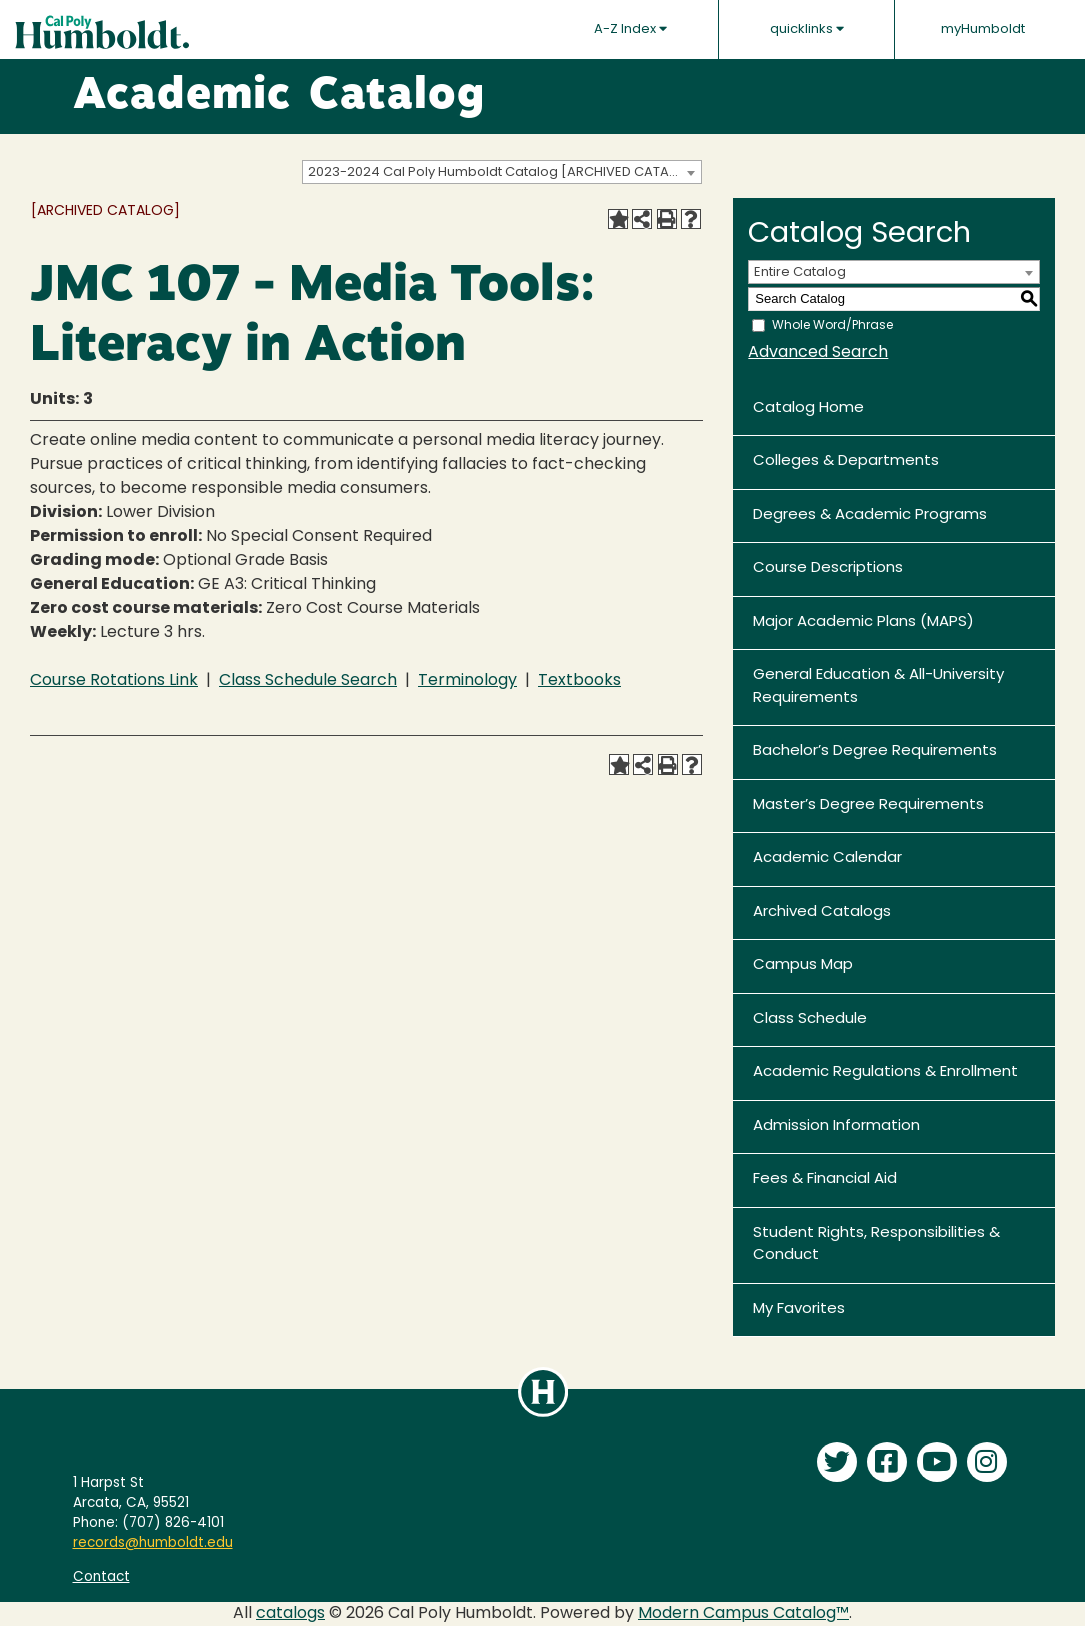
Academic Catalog (279, 97)
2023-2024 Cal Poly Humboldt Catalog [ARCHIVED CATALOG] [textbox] (504, 172)
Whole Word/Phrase (832, 325)
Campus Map (803, 965)
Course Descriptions (828, 568)
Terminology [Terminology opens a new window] (467, 681)
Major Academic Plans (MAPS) (863, 622)
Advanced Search (818, 353)
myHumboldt (983, 29)
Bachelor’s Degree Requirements (875, 751)
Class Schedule (810, 1019)
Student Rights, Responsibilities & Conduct (876, 1245)
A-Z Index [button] (630, 29)
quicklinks (807, 29)
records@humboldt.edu (153, 1543)
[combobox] (502, 172)
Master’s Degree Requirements (868, 805)
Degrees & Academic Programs (870, 515)
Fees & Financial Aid (825, 1179)
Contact (101, 1577)
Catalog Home (808, 408)
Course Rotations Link (114, 681)
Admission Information (836, 1126)
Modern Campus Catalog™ (743, 1614)
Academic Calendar (827, 858)
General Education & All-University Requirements (878, 687)
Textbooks (579, 681)
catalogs (290, 1614)
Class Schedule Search (308, 681)
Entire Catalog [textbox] (800, 272)
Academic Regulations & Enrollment (885, 1072)
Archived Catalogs (822, 912)
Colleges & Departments (846, 461)
